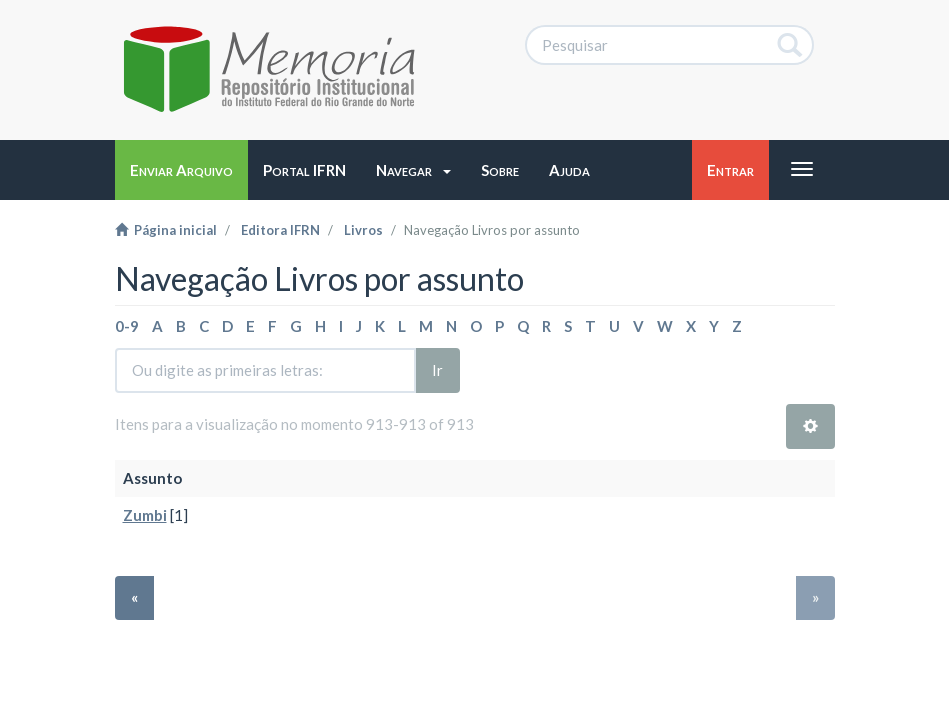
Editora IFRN (280, 230)
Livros (363, 230)
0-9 (127, 326)
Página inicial (166, 230)
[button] (413, 170)
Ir (437, 370)
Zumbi (145, 515)
